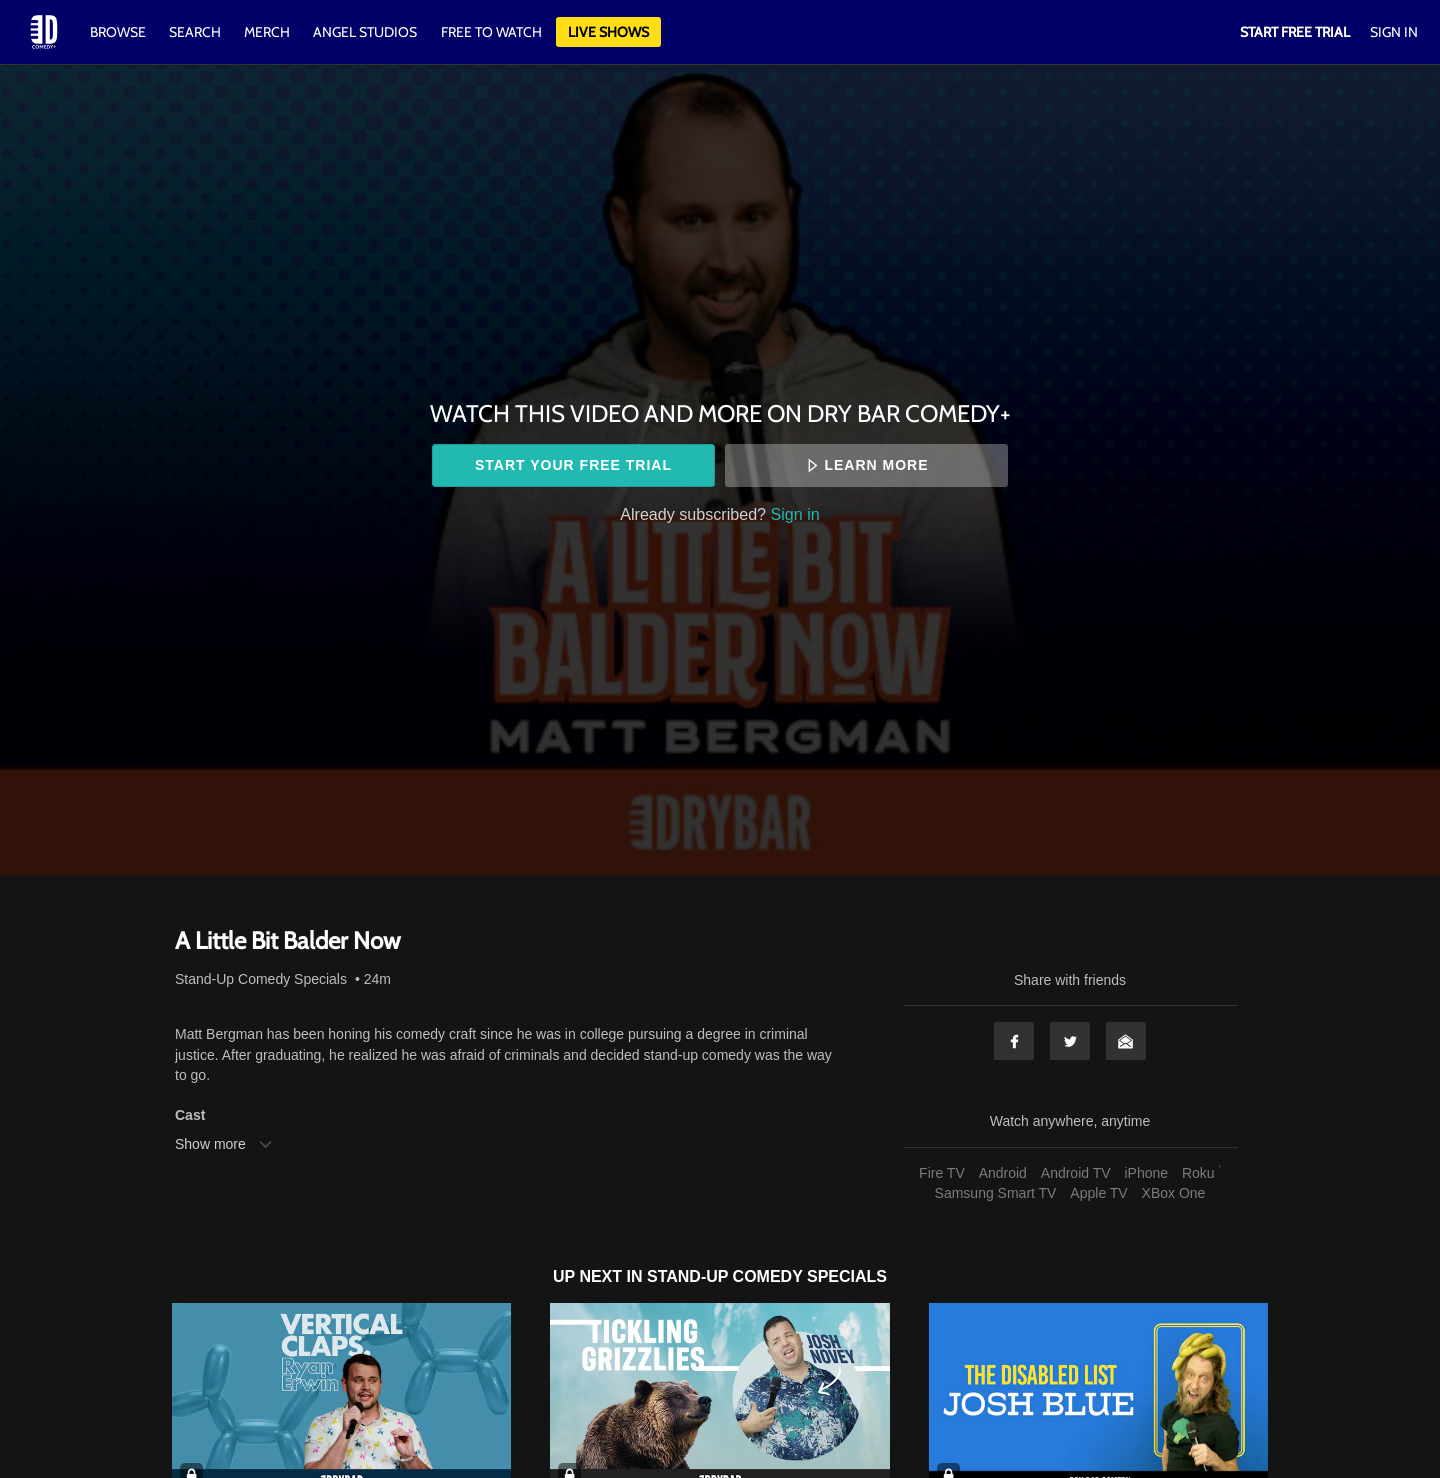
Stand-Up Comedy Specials (261, 979)
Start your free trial (573, 465)
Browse (119, 32)
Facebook (1014, 1041)
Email (1126, 1041)
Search (196, 32)
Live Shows (608, 32)
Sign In (1394, 32)
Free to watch (491, 32)
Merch (267, 32)
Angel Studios (365, 32)
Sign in (795, 514)
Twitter (1070, 1041)
